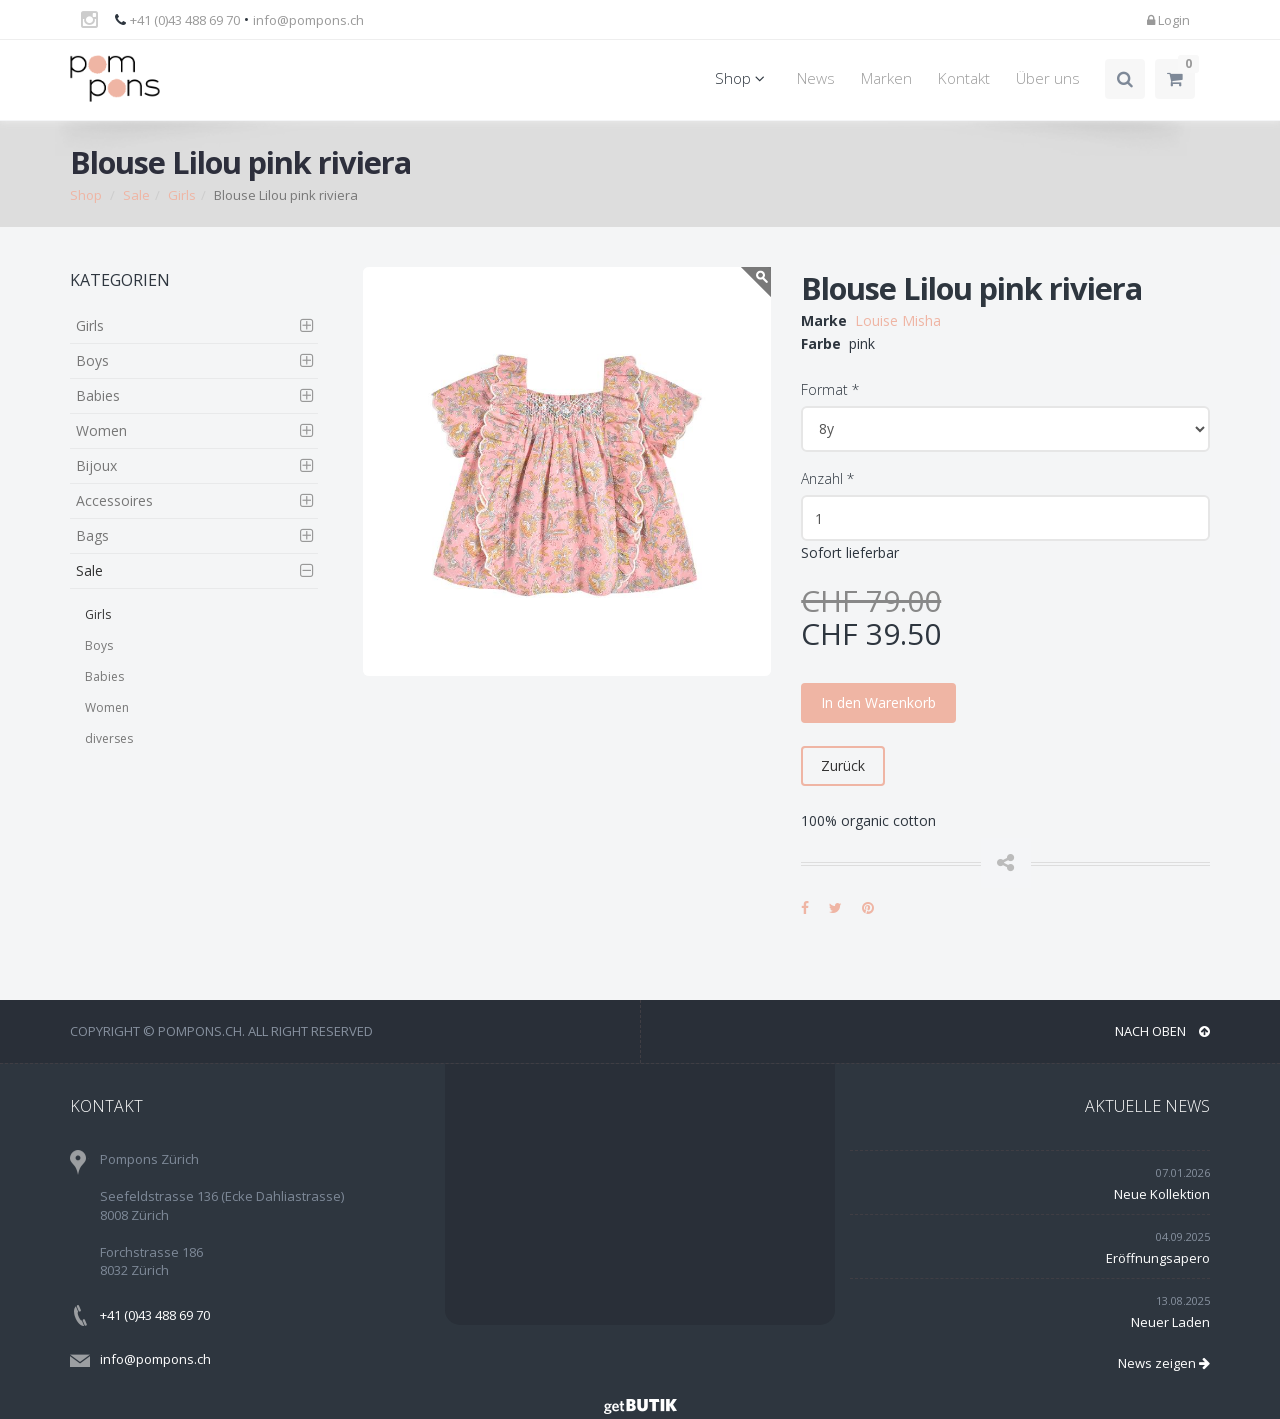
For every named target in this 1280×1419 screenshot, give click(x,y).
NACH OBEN (1162, 1031)
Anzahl (827, 478)
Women (101, 430)
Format (830, 389)
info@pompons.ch (308, 20)
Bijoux (96, 465)
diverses (109, 738)
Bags (92, 535)
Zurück (843, 765)
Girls (182, 195)
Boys (92, 360)
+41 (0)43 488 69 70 (185, 20)
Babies (98, 395)
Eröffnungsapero (1158, 1258)
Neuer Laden (1170, 1322)
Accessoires (114, 500)
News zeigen (1164, 1363)
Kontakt (964, 78)
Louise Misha (898, 320)
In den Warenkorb (878, 702)
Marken (886, 78)
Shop (743, 78)
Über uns (1048, 78)
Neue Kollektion (1162, 1194)
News (816, 78)
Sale (136, 195)
